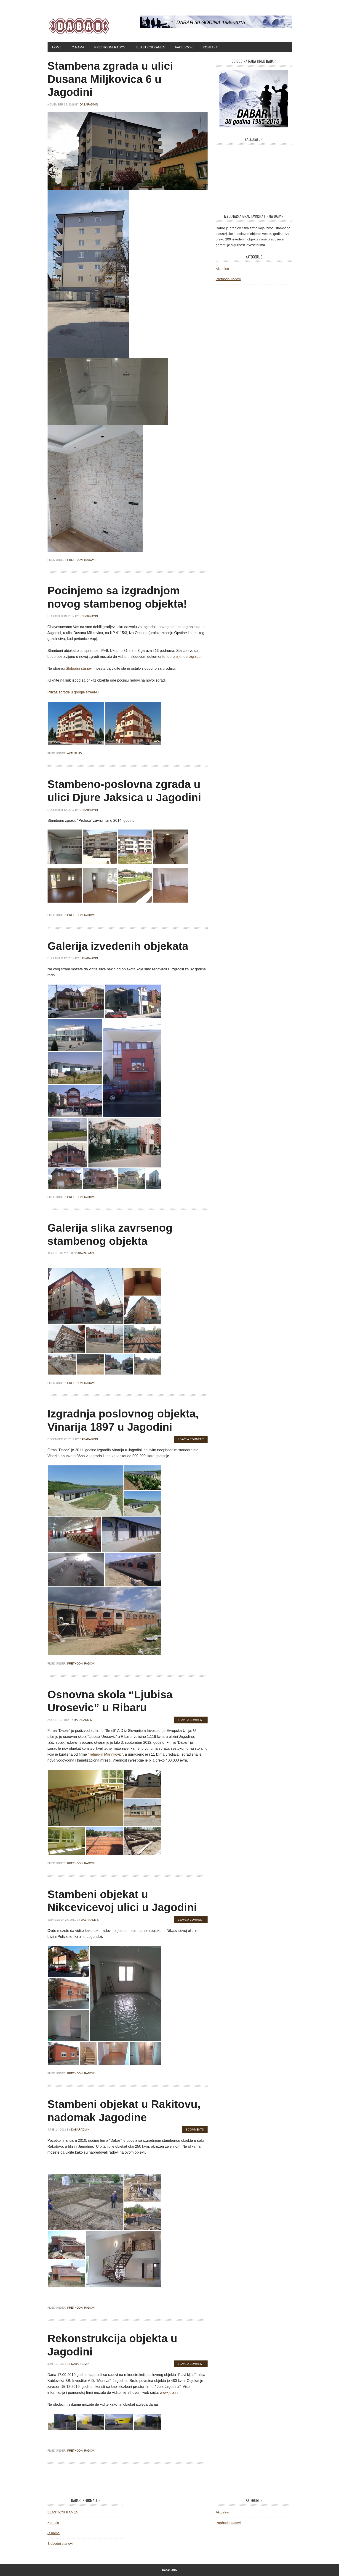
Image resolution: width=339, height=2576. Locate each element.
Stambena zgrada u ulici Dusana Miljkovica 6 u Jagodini (110, 79)
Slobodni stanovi (79, 668)
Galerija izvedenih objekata (118, 946)
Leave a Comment (191, 1439)
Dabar (78, 25)
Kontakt (53, 2523)
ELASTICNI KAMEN (63, 2512)
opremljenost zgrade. (184, 656)
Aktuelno (74, 753)
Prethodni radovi (81, 559)
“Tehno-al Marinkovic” (105, 1754)
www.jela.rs (169, 2392)
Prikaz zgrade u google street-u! (73, 692)
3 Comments (194, 2129)
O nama (54, 2533)
